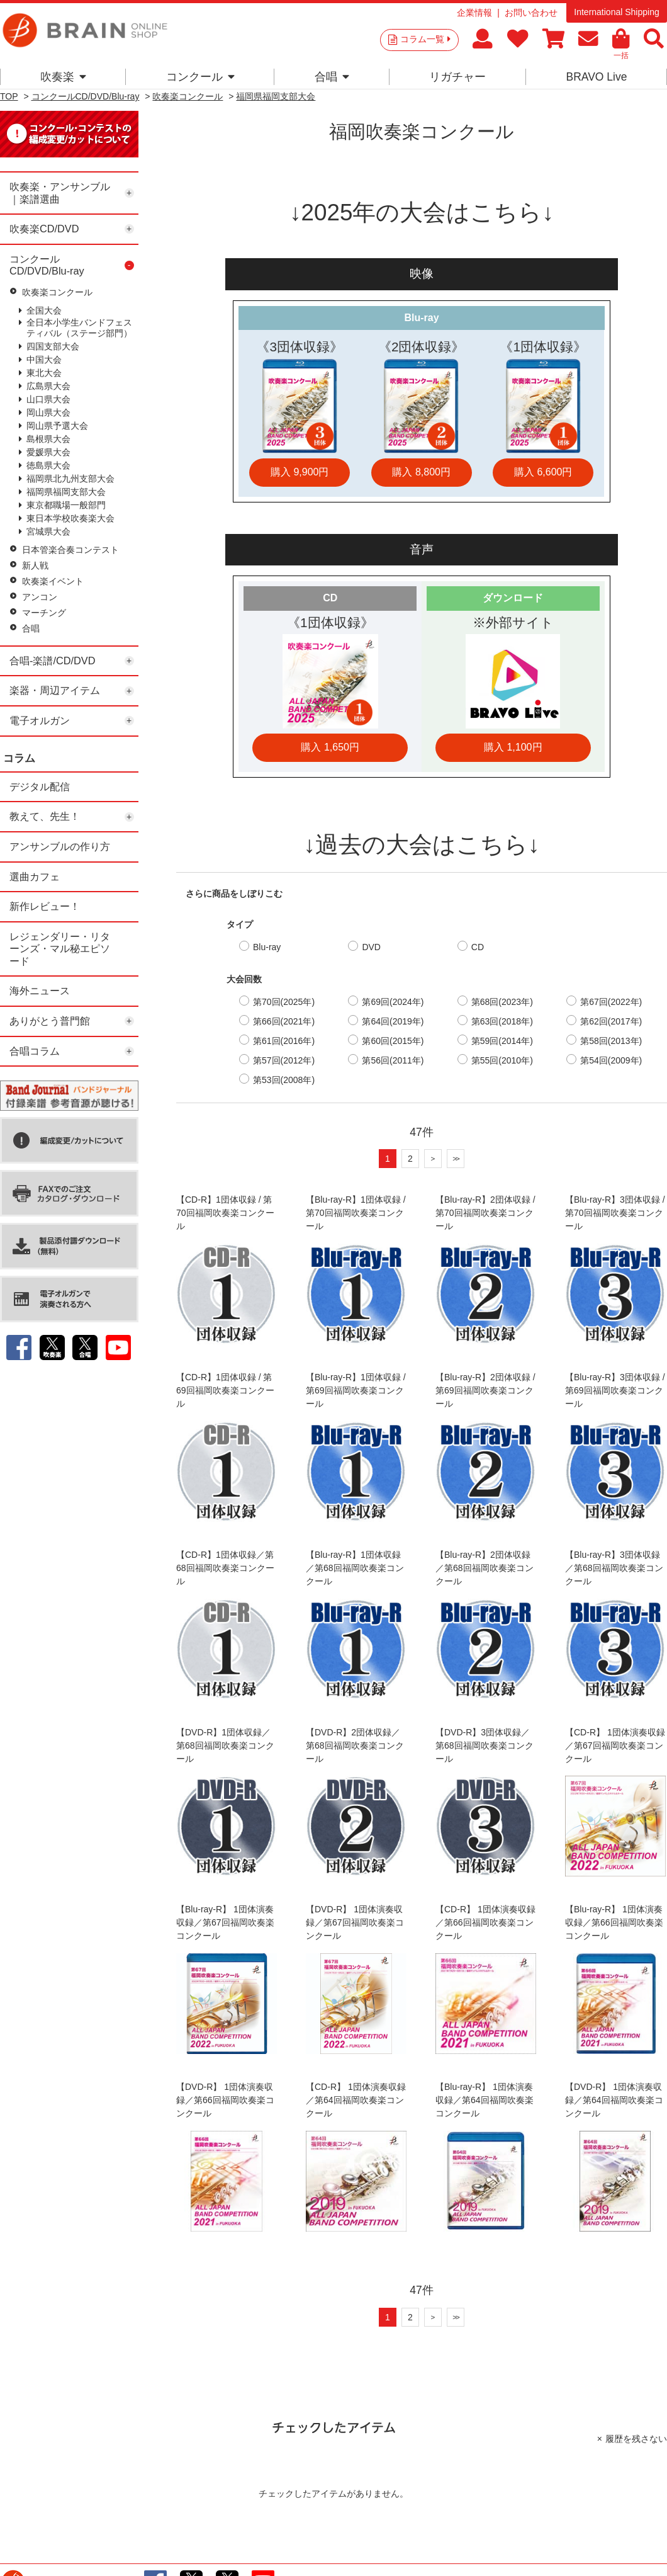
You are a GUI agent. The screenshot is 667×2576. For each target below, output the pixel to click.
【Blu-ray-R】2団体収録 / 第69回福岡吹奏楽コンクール (485, 1390)
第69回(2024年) (392, 1002)
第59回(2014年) (502, 1041)
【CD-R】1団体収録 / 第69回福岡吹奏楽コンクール (225, 1390)
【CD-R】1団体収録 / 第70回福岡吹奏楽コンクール (225, 1212)
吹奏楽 (63, 77)
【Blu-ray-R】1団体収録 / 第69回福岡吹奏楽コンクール (356, 1390)
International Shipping (616, 12)
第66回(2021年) (284, 1021)
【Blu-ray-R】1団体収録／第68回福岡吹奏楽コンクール (355, 1568)
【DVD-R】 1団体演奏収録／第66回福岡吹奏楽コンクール (225, 2100)
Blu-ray (267, 947)
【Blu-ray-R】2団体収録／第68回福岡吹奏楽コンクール (484, 1568)
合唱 (332, 77)
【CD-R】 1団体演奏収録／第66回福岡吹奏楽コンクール (485, 1922)
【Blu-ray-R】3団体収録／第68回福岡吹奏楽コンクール (614, 1568)
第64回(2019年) (392, 1021)
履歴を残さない (636, 2439)
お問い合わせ (531, 13)
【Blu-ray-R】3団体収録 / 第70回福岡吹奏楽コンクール (615, 1212)
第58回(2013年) (611, 1041)
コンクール (200, 77)
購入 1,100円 (513, 747)
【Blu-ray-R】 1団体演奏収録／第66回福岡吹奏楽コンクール (614, 1922)
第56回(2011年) (392, 1060)
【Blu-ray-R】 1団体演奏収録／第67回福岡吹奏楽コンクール (225, 1922)
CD (477, 947)
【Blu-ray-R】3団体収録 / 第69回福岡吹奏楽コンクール (615, 1390)
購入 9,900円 (299, 472)
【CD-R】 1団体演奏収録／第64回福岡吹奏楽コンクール (356, 2100)
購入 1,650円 (330, 747)
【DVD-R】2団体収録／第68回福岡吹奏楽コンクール (355, 1745)
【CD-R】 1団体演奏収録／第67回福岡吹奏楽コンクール (615, 1745)
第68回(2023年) (502, 1002)
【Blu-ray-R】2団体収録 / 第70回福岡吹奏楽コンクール (485, 1212)
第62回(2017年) (611, 1021)
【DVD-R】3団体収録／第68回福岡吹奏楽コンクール (484, 1745)
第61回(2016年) (284, 1041)
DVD (371, 947)
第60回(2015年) (392, 1041)
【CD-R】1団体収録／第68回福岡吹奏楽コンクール (225, 1568)
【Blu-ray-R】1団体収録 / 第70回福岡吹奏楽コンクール (356, 1212)
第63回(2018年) (502, 1021)
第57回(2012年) (284, 1060)
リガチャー (457, 77)
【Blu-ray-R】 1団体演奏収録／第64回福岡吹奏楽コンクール (484, 2100)
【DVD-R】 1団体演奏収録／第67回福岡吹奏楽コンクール (355, 1922)
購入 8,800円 (421, 472)
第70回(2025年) (284, 1002)
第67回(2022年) (611, 1002)
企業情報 (474, 13)
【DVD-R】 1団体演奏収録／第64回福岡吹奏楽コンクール (614, 2100)
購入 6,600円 (543, 472)
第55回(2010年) (502, 1060)
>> (455, 1158)
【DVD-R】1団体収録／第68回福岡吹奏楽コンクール (225, 1745)
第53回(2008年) (284, 1080)
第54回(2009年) (611, 1060)
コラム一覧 (425, 39)
